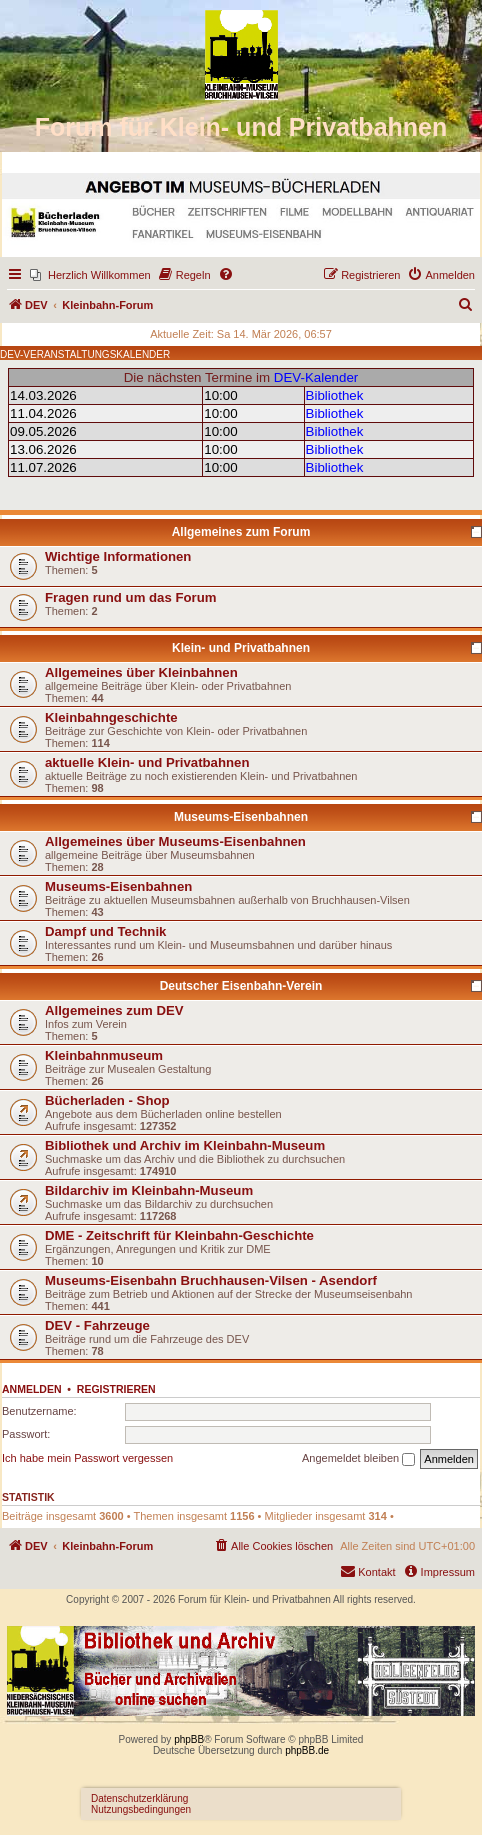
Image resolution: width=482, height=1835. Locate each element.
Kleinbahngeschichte (111, 717)
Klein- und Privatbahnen (241, 648)
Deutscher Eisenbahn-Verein (241, 986)
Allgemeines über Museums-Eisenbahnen (175, 841)
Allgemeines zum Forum (241, 532)
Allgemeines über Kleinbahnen (141, 672)
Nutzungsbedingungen (141, 1809)
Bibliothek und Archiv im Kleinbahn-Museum (185, 1145)
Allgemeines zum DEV (114, 1010)
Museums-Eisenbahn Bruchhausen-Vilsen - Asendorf (211, 1280)
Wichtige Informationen (118, 556)
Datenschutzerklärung (139, 1798)
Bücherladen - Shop (107, 1100)
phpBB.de (307, 1750)
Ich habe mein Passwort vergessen (87, 1458)
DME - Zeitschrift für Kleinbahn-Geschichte (179, 1235)
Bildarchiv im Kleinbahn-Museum (149, 1190)
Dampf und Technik (105, 931)
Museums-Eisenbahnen (241, 817)
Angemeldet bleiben (358, 1459)
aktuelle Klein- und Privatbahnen (147, 762)
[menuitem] (90, 275)
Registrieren (116, 1389)
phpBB (189, 1739)
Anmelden (32, 1389)
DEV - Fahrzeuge (97, 1325)
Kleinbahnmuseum (104, 1055)
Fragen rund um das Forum (130, 597)
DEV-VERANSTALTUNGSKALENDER (85, 354)
